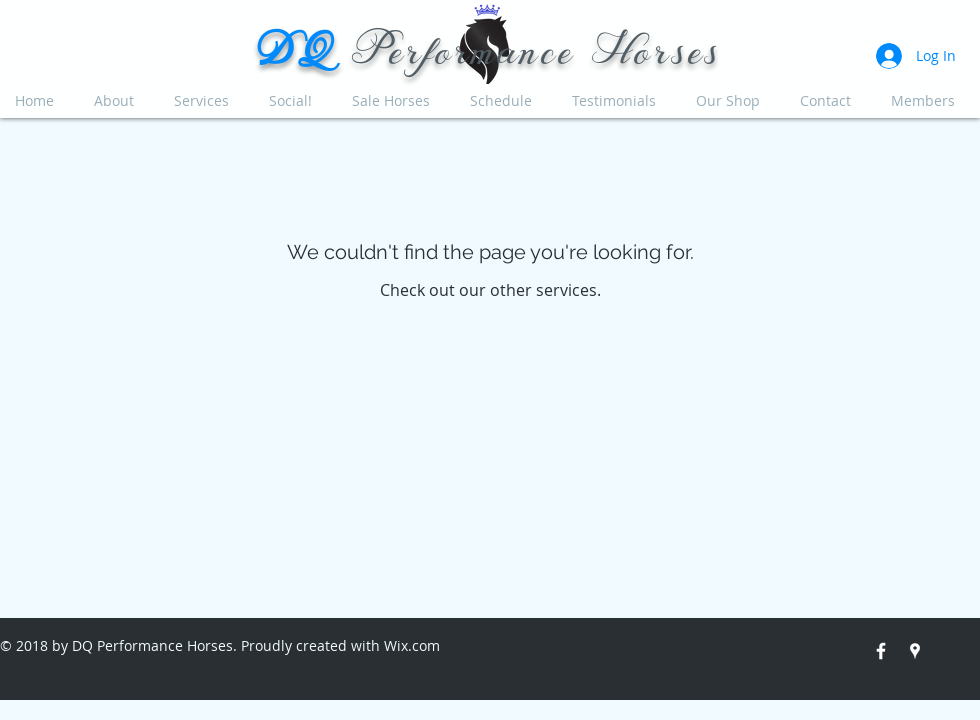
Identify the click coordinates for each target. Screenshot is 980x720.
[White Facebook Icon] (881, 651)
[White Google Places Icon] (915, 651)
